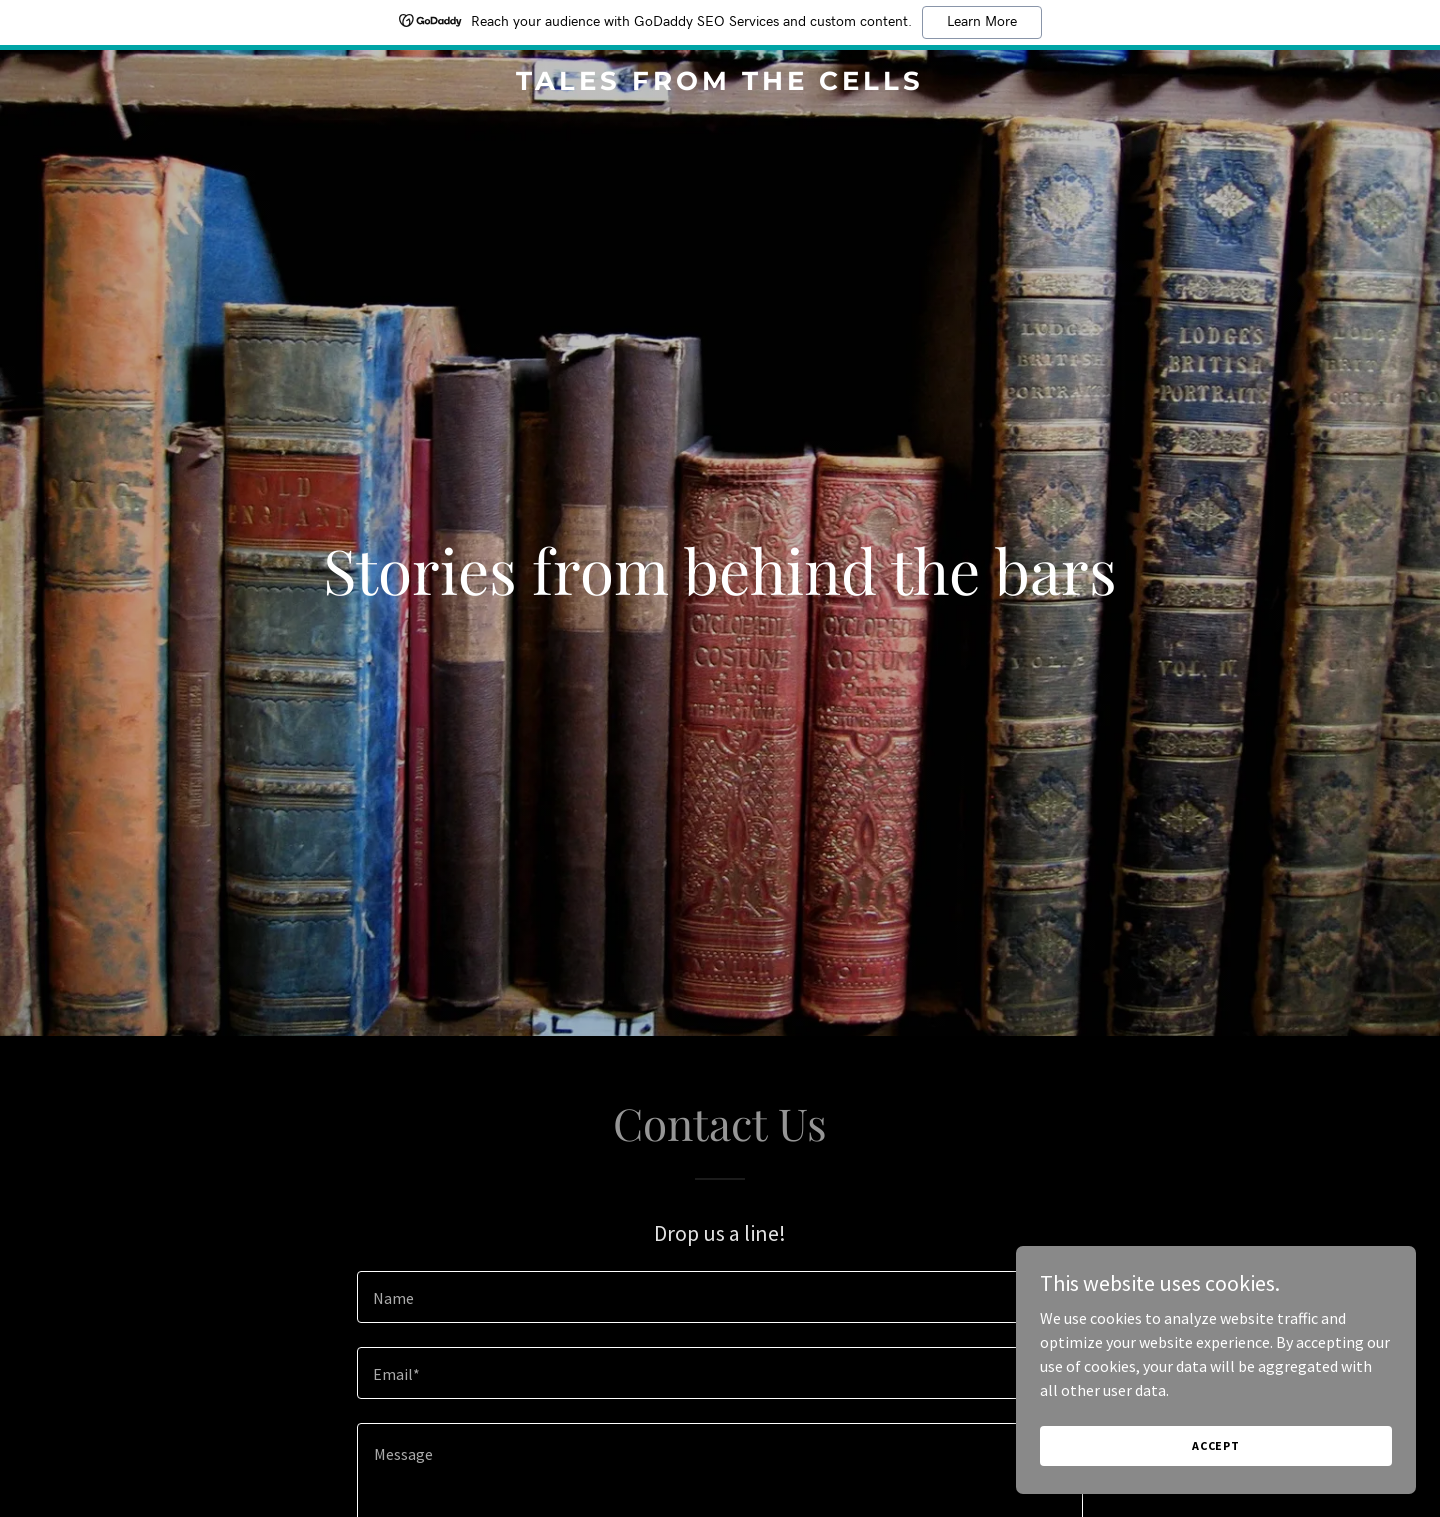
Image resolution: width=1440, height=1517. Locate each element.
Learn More (982, 22)
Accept (1216, 1445)
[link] (720, 84)
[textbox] (719, 1297)
